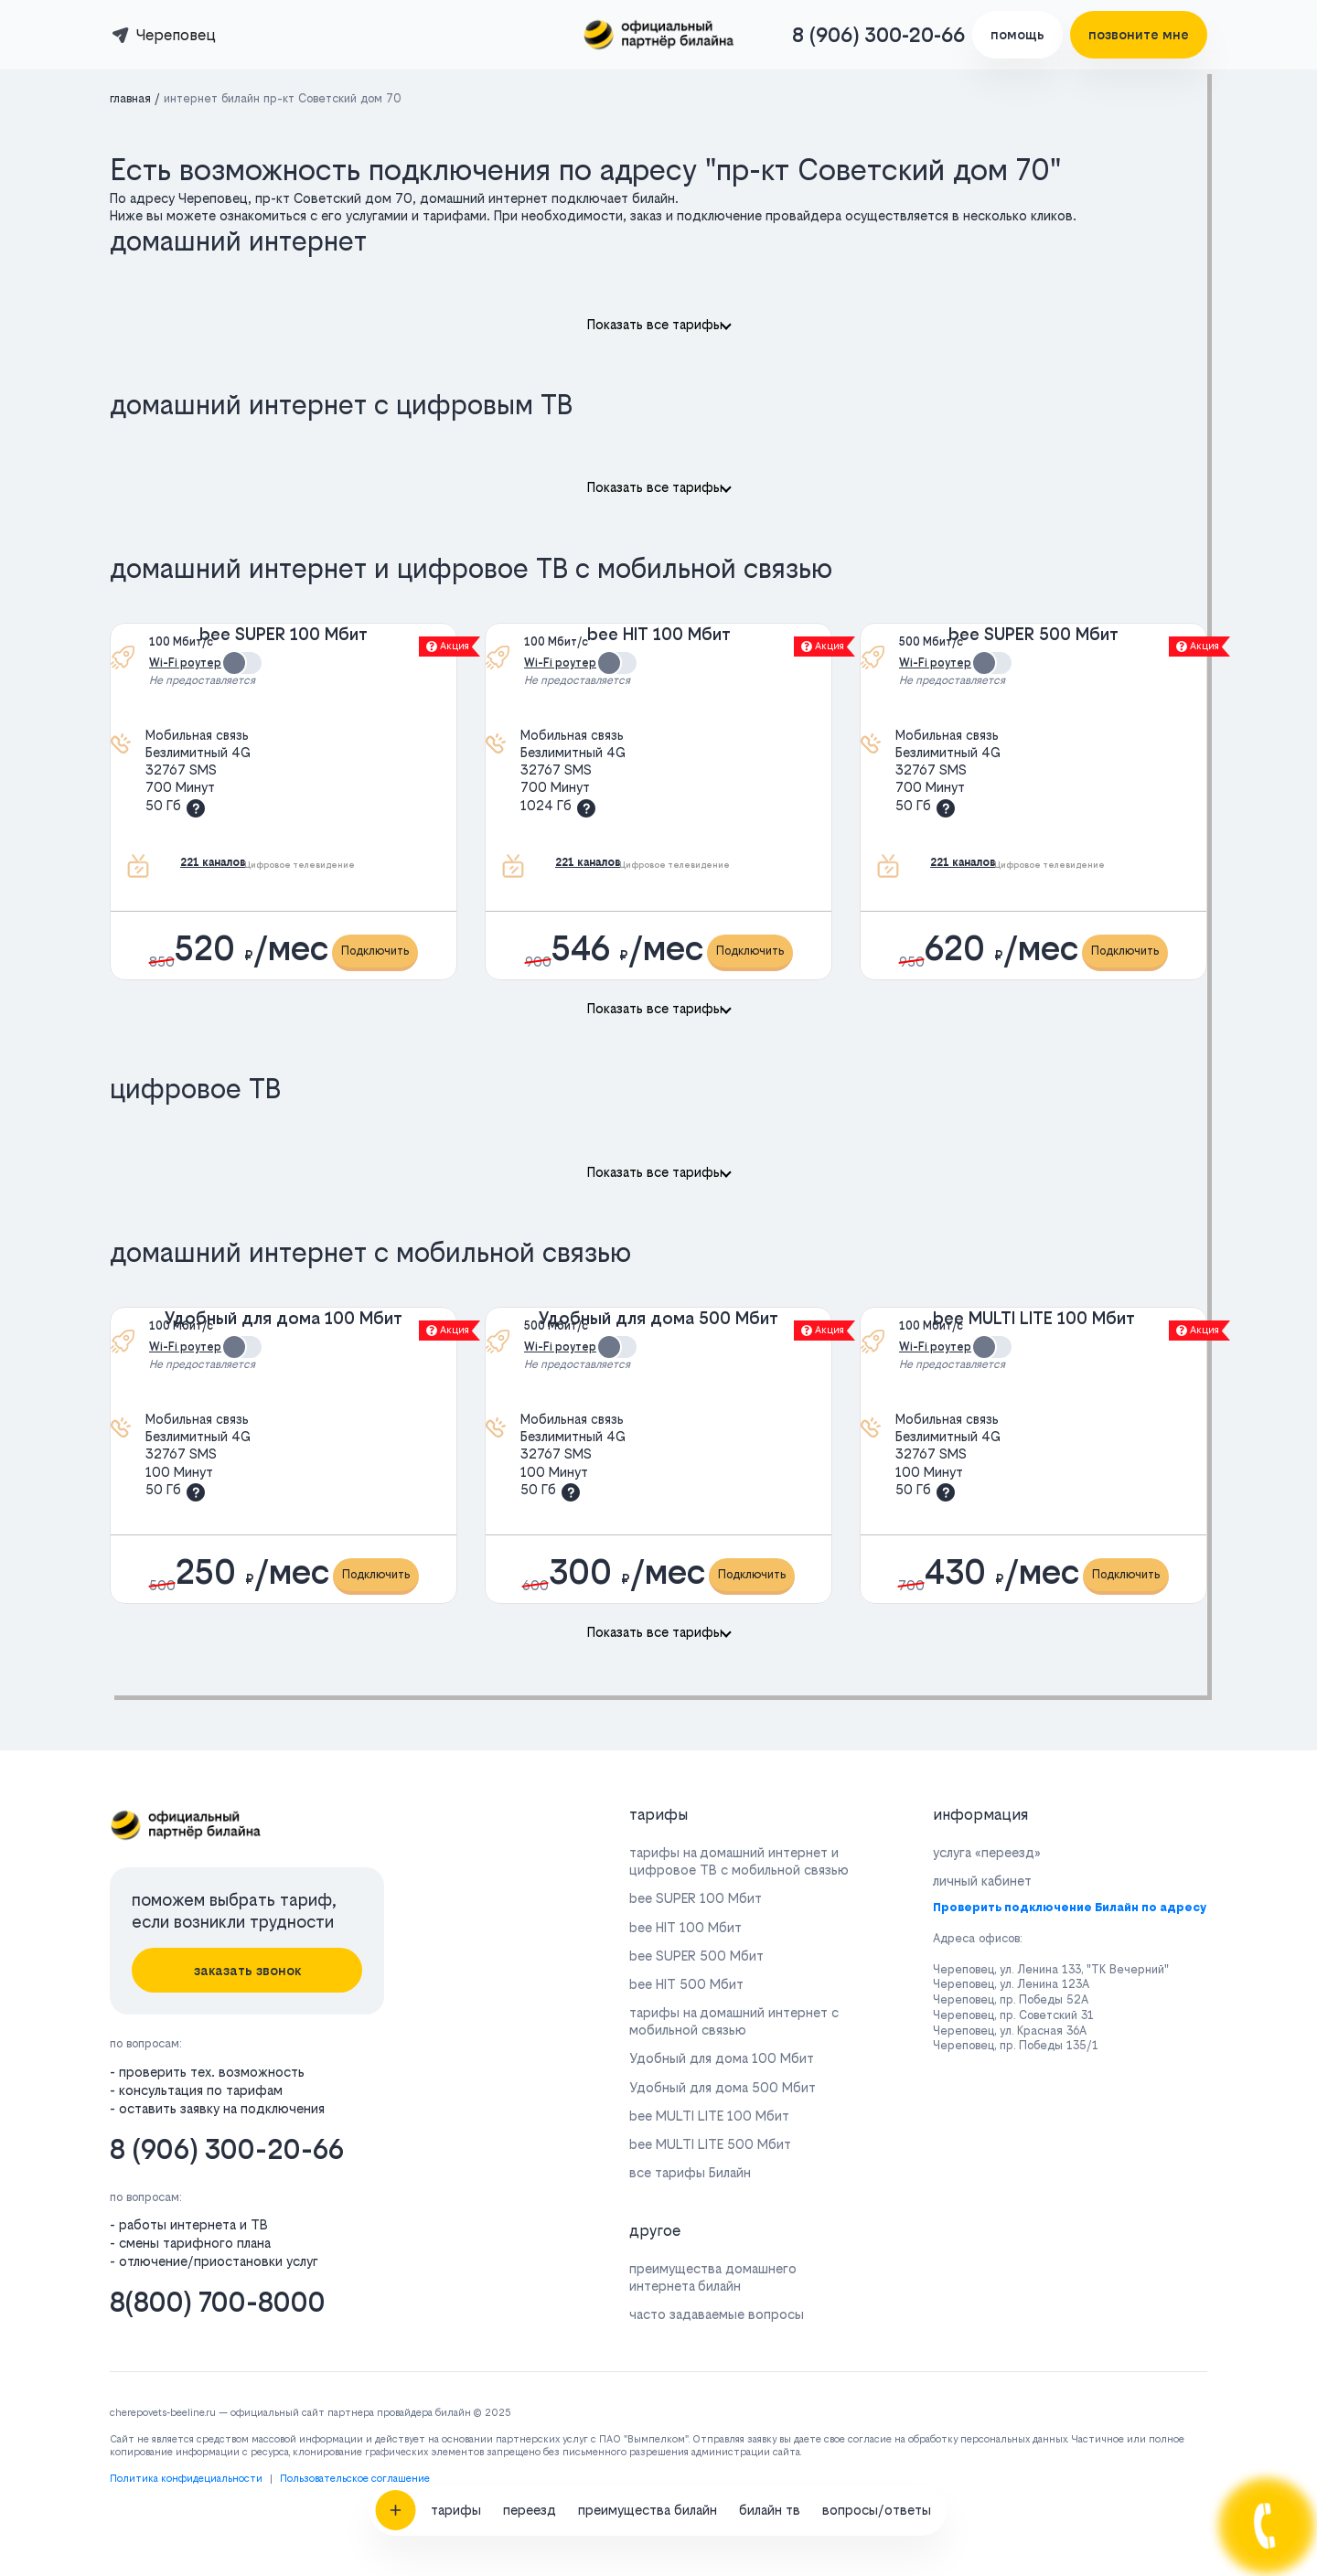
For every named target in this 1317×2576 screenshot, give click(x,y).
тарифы (456, 2074)
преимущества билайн (647, 2074)
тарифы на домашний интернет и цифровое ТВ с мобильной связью (739, 1860)
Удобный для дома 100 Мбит (283, 1318)
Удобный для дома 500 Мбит (658, 1318)
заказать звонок (247, 1970)
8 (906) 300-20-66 (878, 35)
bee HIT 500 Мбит (686, 1984)
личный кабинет (982, 1880)
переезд (529, 2074)
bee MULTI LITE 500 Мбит (710, 2144)
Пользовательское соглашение (355, 2479)
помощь (1017, 34)
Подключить (375, 950)
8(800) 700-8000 (218, 2302)
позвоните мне (1138, 34)
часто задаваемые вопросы (716, 2314)
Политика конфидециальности (186, 2479)
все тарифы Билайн (690, 2172)
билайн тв (769, 2074)
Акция (447, 646)
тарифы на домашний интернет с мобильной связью (734, 2020)
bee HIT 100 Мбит (659, 634)
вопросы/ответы (876, 2074)
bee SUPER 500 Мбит (1033, 634)
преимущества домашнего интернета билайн (713, 2277)
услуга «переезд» (987, 1852)
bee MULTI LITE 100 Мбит (1034, 1318)
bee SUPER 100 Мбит (283, 634)
